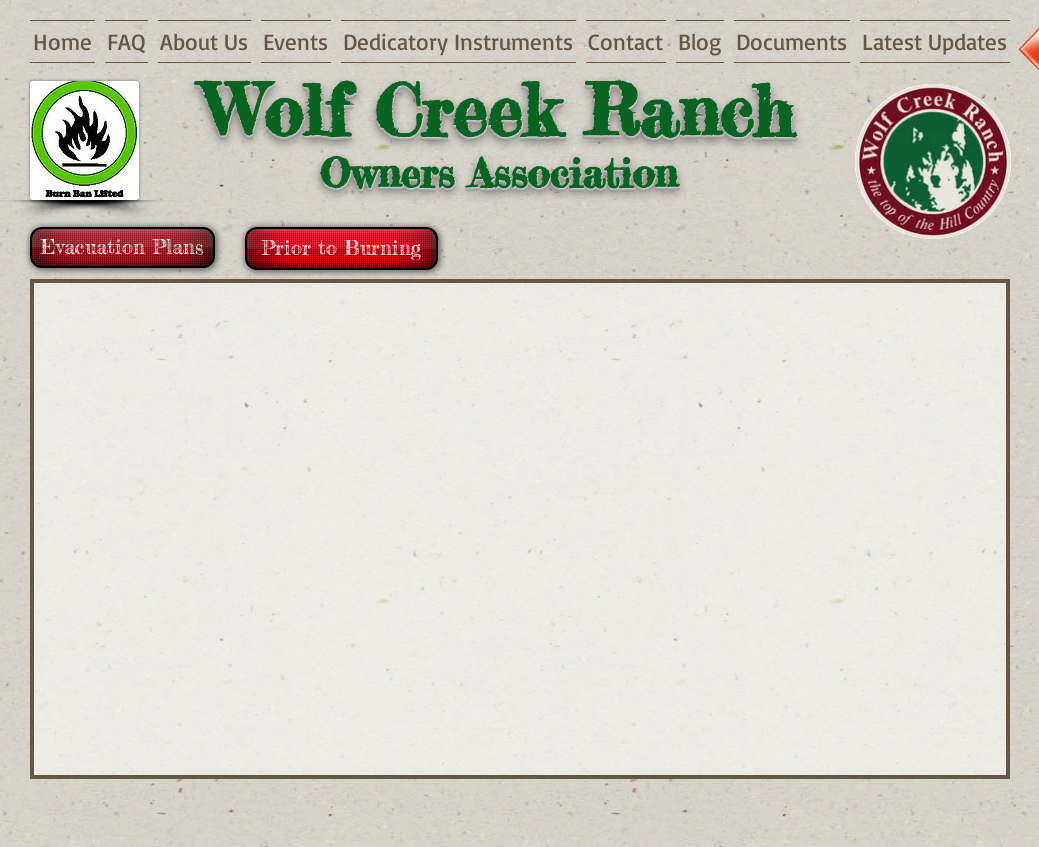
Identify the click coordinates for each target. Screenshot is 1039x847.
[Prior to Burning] (341, 248)
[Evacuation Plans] (122, 247)
